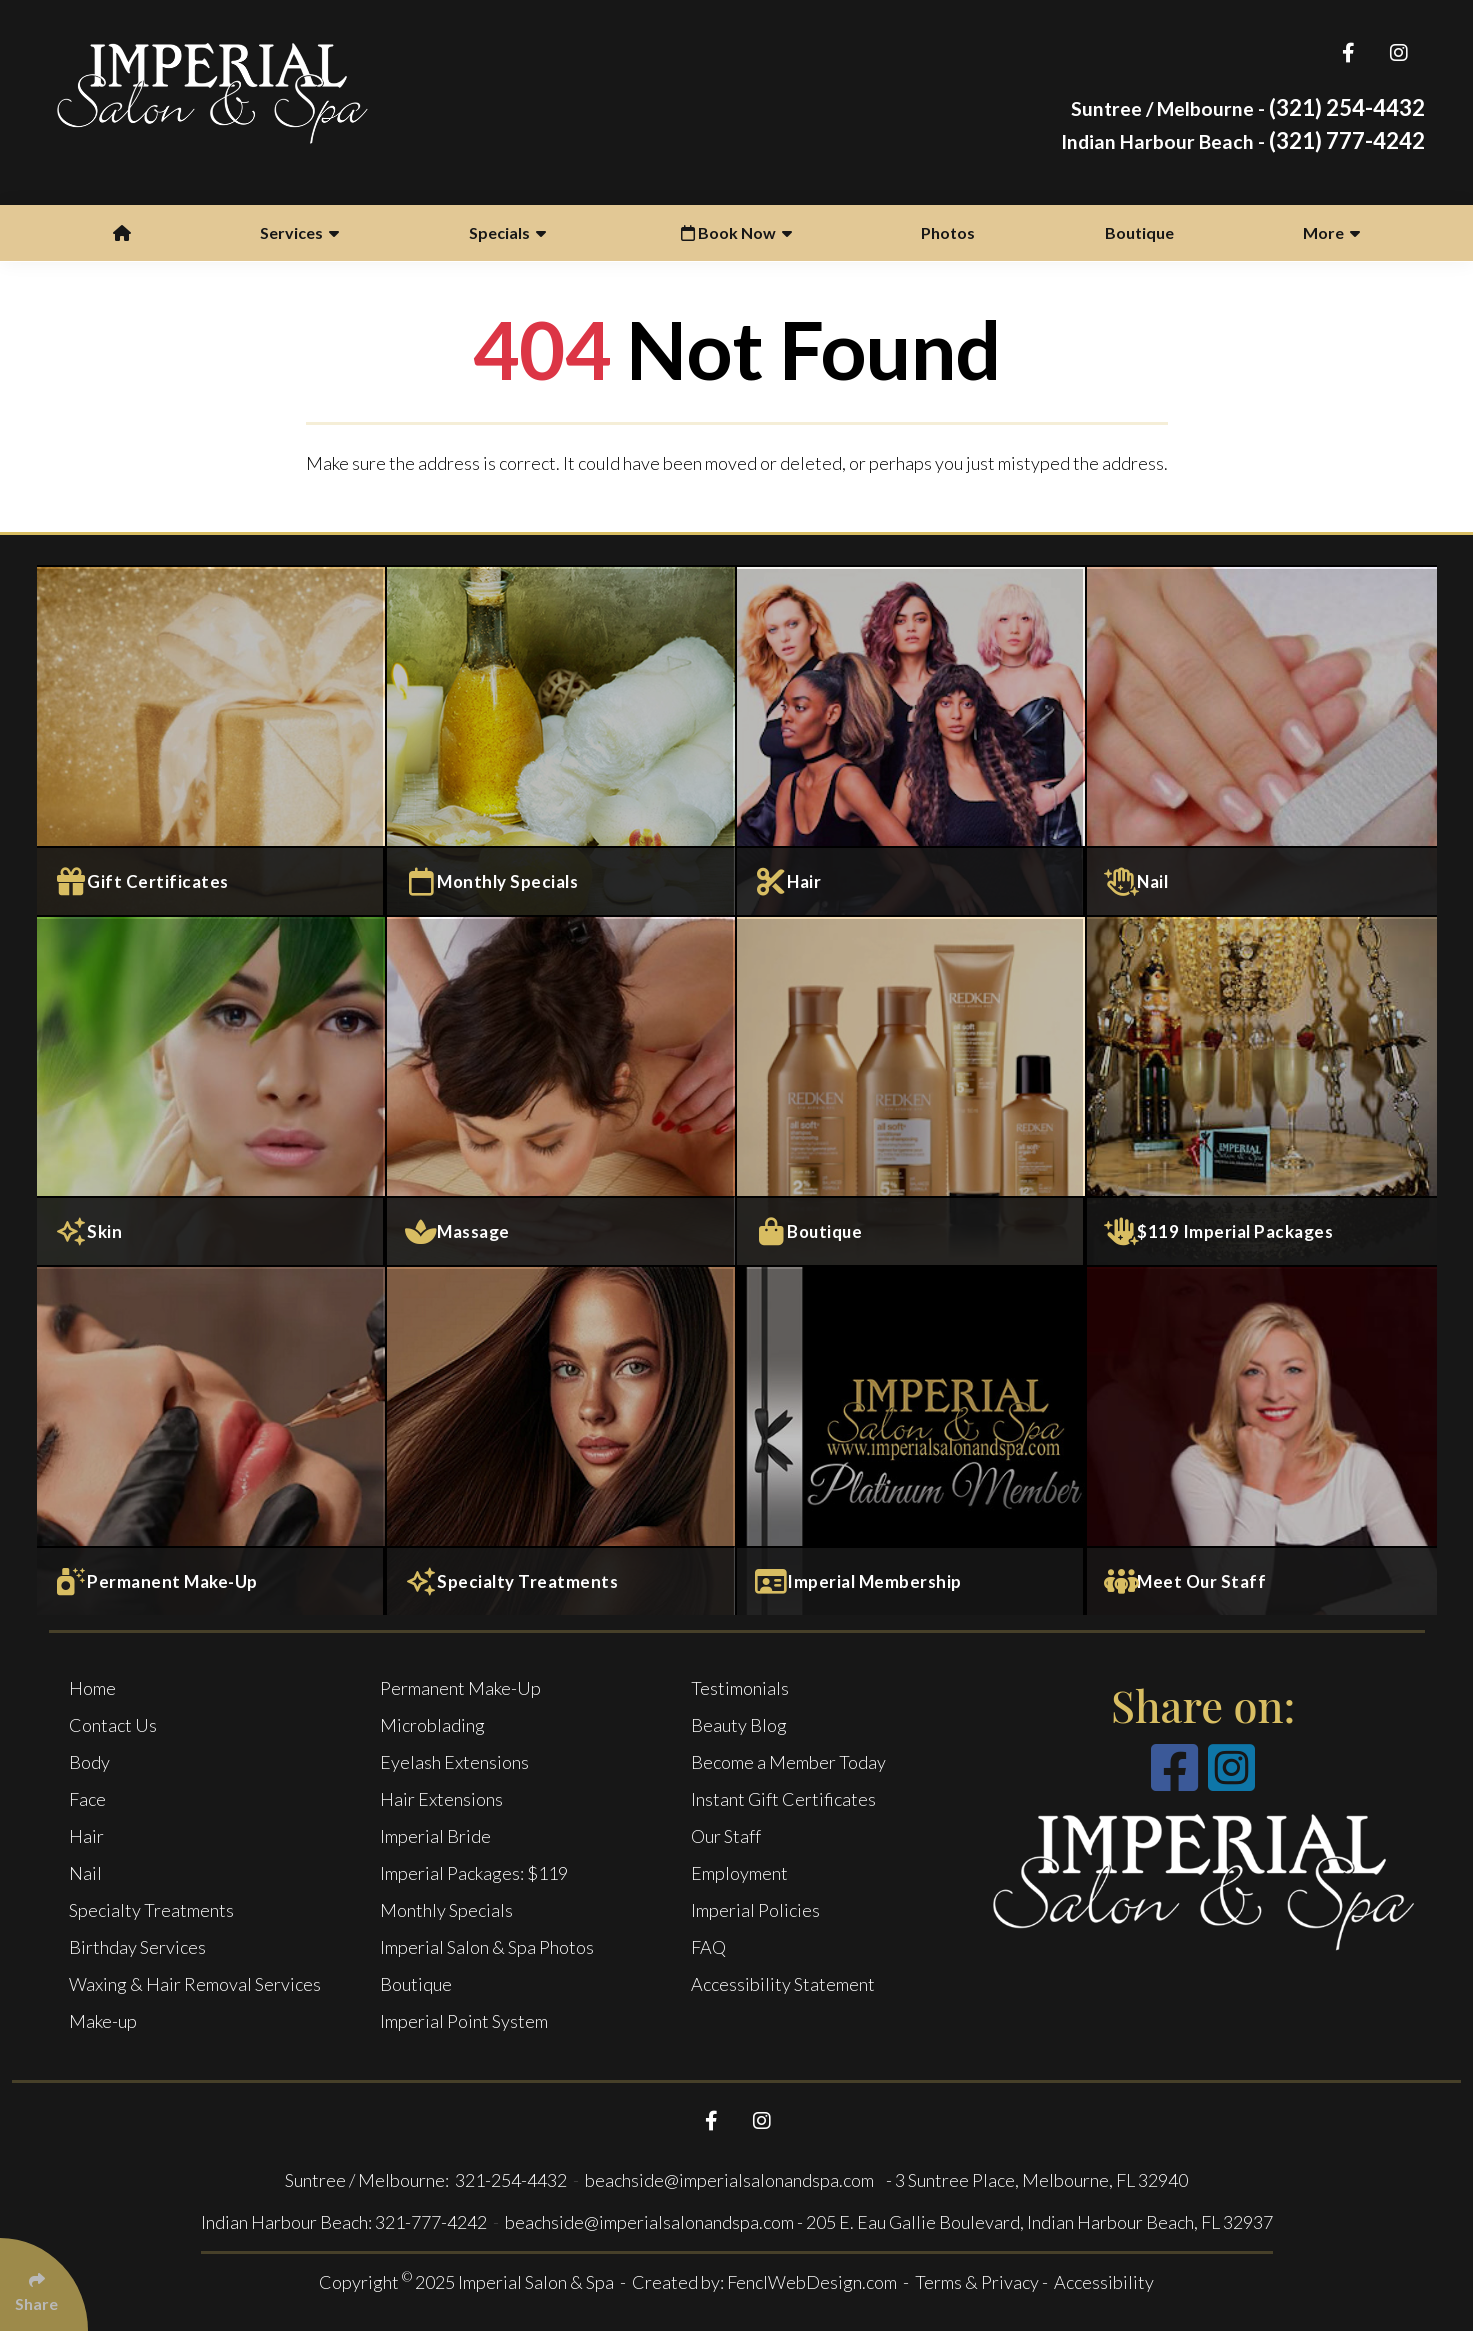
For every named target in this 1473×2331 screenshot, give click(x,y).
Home (92, 1688)
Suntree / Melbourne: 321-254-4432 (427, 2180)
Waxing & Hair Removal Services (195, 1984)
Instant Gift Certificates (783, 1799)
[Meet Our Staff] (1262, 1440)
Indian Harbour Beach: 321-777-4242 (344, 2222)
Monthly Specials (446, 1910)
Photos (948, 232)
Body (89, 1762)
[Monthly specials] (562, 740)
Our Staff (726, 1836)
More (1331, 232)
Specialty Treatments (151, 1910)
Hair (86, 1836)
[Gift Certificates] (212, 740)
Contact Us (113, 1725)
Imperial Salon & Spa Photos (487, 1947)
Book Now (736, 232)
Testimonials (740, 1688)
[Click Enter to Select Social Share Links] (44, 2284)
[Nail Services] (1262, 740)
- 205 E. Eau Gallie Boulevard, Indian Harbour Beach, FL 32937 (1035, 2222)
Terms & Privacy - (983, 2282)
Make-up (103, 2021)
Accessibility (1104, 2282)
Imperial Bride (435, 1836)
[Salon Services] (912, 740)
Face (87, 1799)
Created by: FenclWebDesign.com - (773, 2282)
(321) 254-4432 (1248, 107)
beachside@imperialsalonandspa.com (731, 2180)
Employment (739, 1873)
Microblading (432, 1725)
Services (299, 232)
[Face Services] (212, 1090)
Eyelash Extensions (454, 1762)
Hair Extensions (441, 1799)
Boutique (1139, 232)
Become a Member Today (788, 1762)
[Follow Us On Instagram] (1399, 52)
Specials (507, 232)
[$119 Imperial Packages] (1262, 1090)
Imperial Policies (755, 1910)
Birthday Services (137, 1947)
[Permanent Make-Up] (212, 1440)
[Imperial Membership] (912, 1440)
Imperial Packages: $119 (474, 1873)
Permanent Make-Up (460, 1688)
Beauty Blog (739, 1725)
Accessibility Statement (783, 1984)
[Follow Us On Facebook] (1348, 52)
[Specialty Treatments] (562, 1440)
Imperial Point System (464, 2021)
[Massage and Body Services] (562, 1090)
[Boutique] (912, 1090)
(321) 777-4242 (1243, 140)
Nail (85, 1873)
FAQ (708, 1947)
